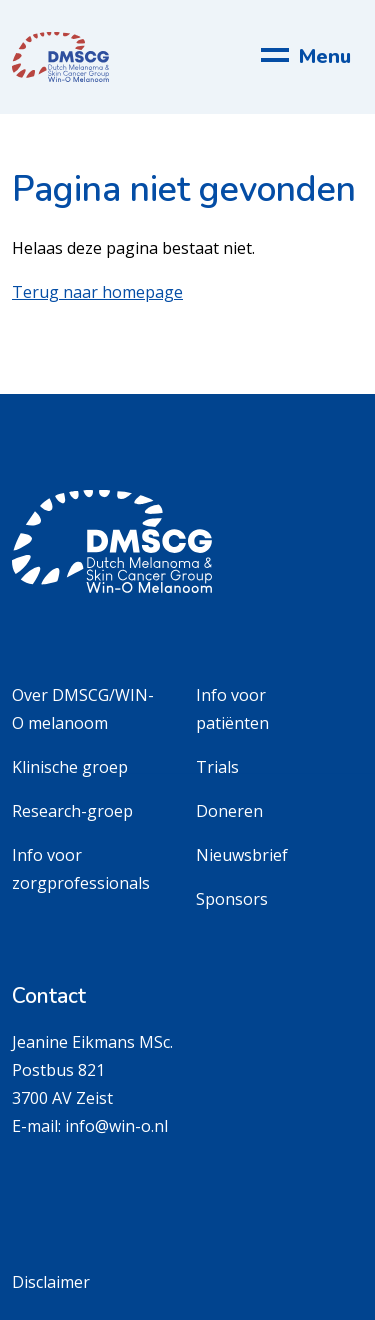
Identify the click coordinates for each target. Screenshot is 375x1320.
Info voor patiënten (232, 709)
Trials (217, 767)
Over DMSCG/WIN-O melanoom (83, 709)
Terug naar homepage (97, 292)
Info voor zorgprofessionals (81, 869)
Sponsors (232, 899)
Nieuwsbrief (242, 855)
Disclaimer (51, 1282)
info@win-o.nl (116, 1126)
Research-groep (72, 811)
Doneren (229, 811)
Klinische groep (70, 767)
